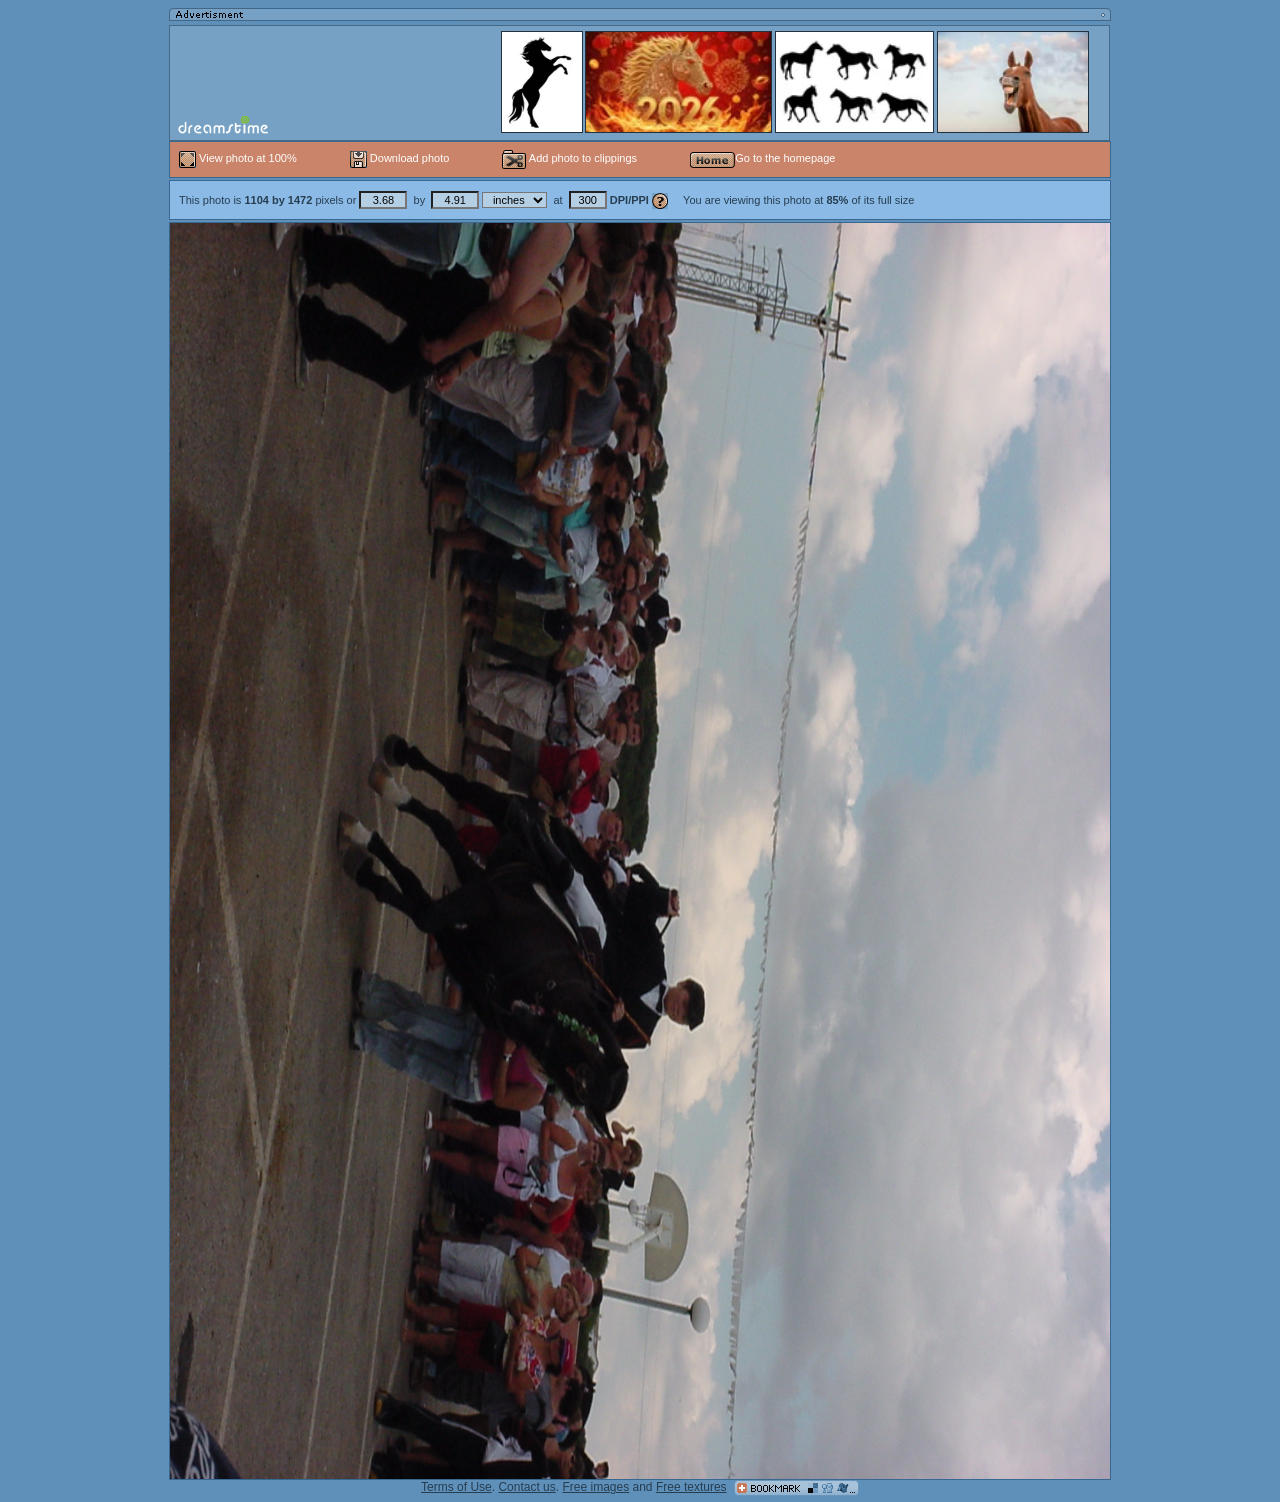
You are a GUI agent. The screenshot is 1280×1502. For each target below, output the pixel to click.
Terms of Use (456, 1487)
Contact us (526, 1487)
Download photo (400, 158)
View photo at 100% (239, 158)
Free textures (691, 1487)
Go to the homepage (762, 158)
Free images (595, 1487)
